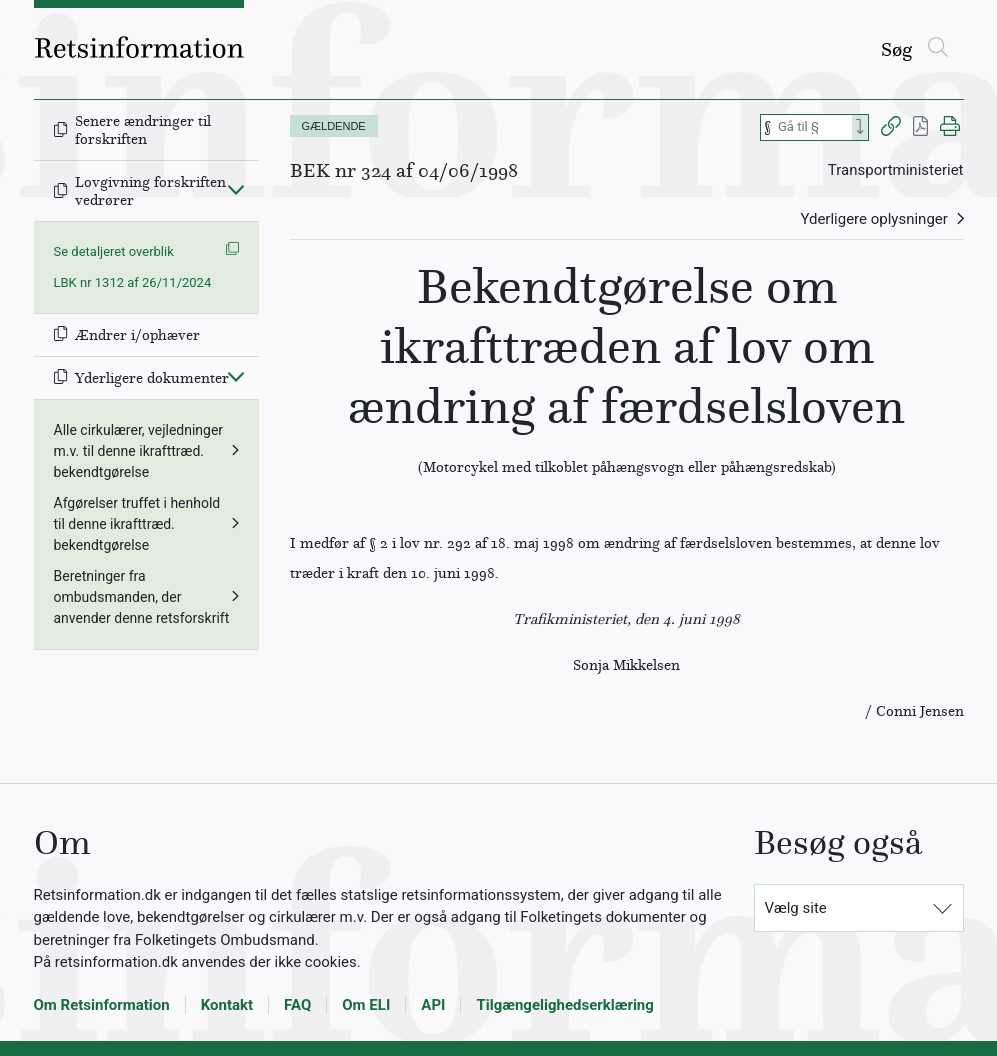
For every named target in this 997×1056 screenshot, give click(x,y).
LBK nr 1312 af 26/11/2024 (133, 282)
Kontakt (227, 1005)
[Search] (860, 127)
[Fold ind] (236, 189)
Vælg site (796, 908)
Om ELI (366, 1005)
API (433, 1005)
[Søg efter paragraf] (813, 127)
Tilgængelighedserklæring (564, 1005)
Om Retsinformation (102, 1005)
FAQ (297, 1005)
